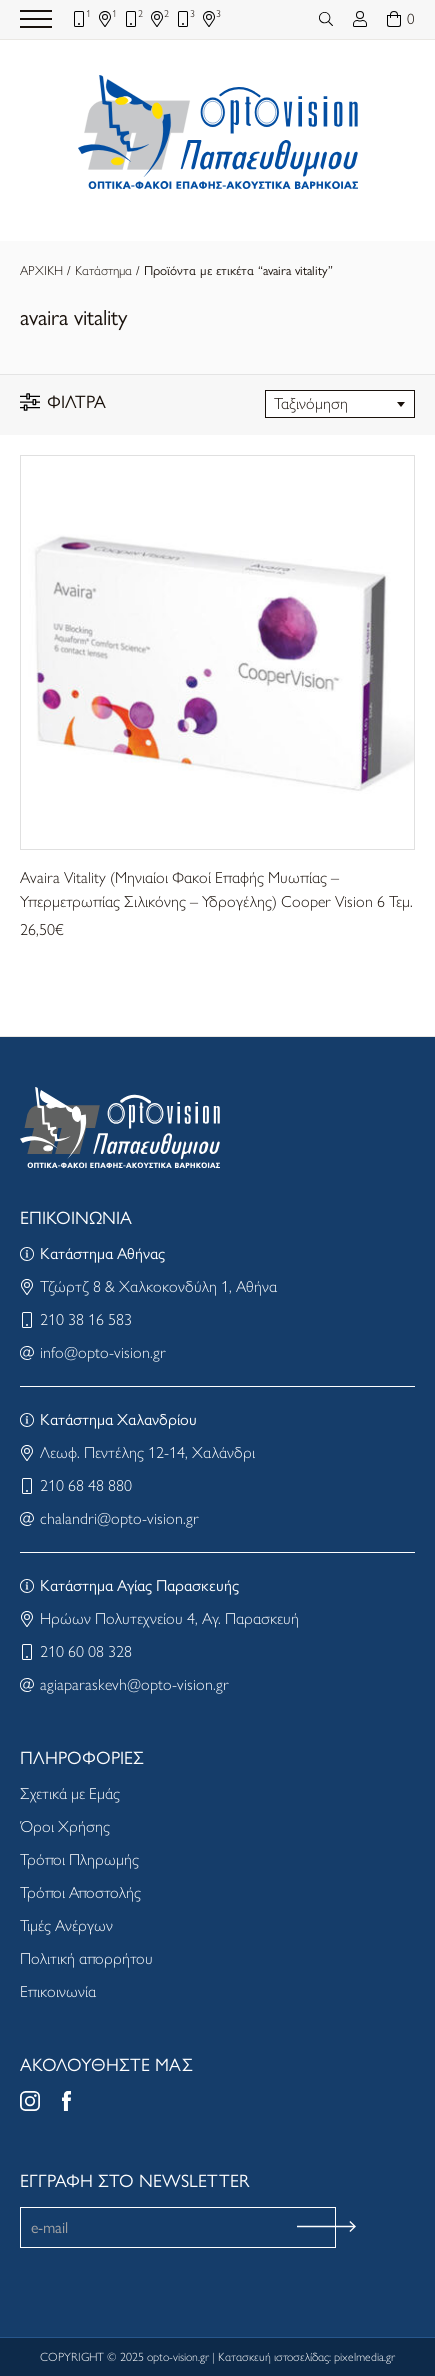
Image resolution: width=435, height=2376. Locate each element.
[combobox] (340, 404)
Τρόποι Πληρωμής (79, 1859)
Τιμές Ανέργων (66, 1925)
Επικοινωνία (58, 1991)
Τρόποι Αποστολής (80, 1892)
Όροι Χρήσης (65, 1826)
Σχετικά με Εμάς (70, 1793)
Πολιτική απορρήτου (86, 1958)
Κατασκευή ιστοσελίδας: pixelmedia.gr (306, 2357)
